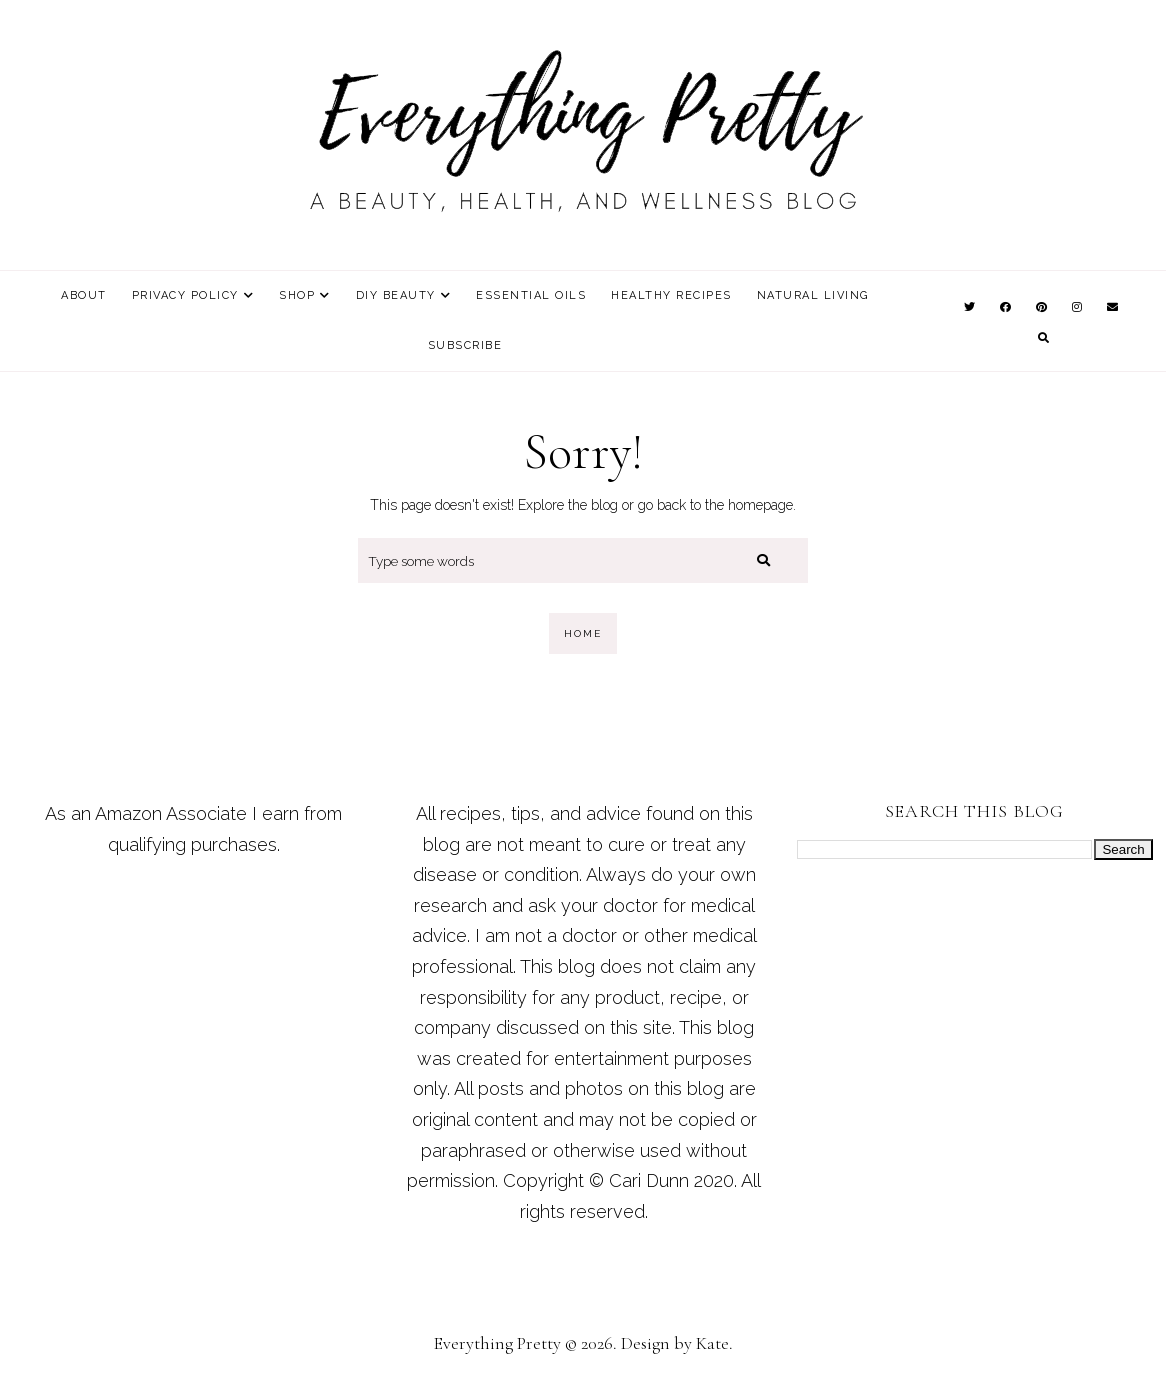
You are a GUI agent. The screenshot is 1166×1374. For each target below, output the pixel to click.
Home (583, 633)
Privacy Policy (185, 295)
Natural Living (813, 295)
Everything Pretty (497, 1343)
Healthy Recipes (671, 295)
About (84, 295)
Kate (712, 1343)
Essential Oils (531, 295)
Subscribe (465, 345)
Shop (297, 295)
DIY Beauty (396, 295)
